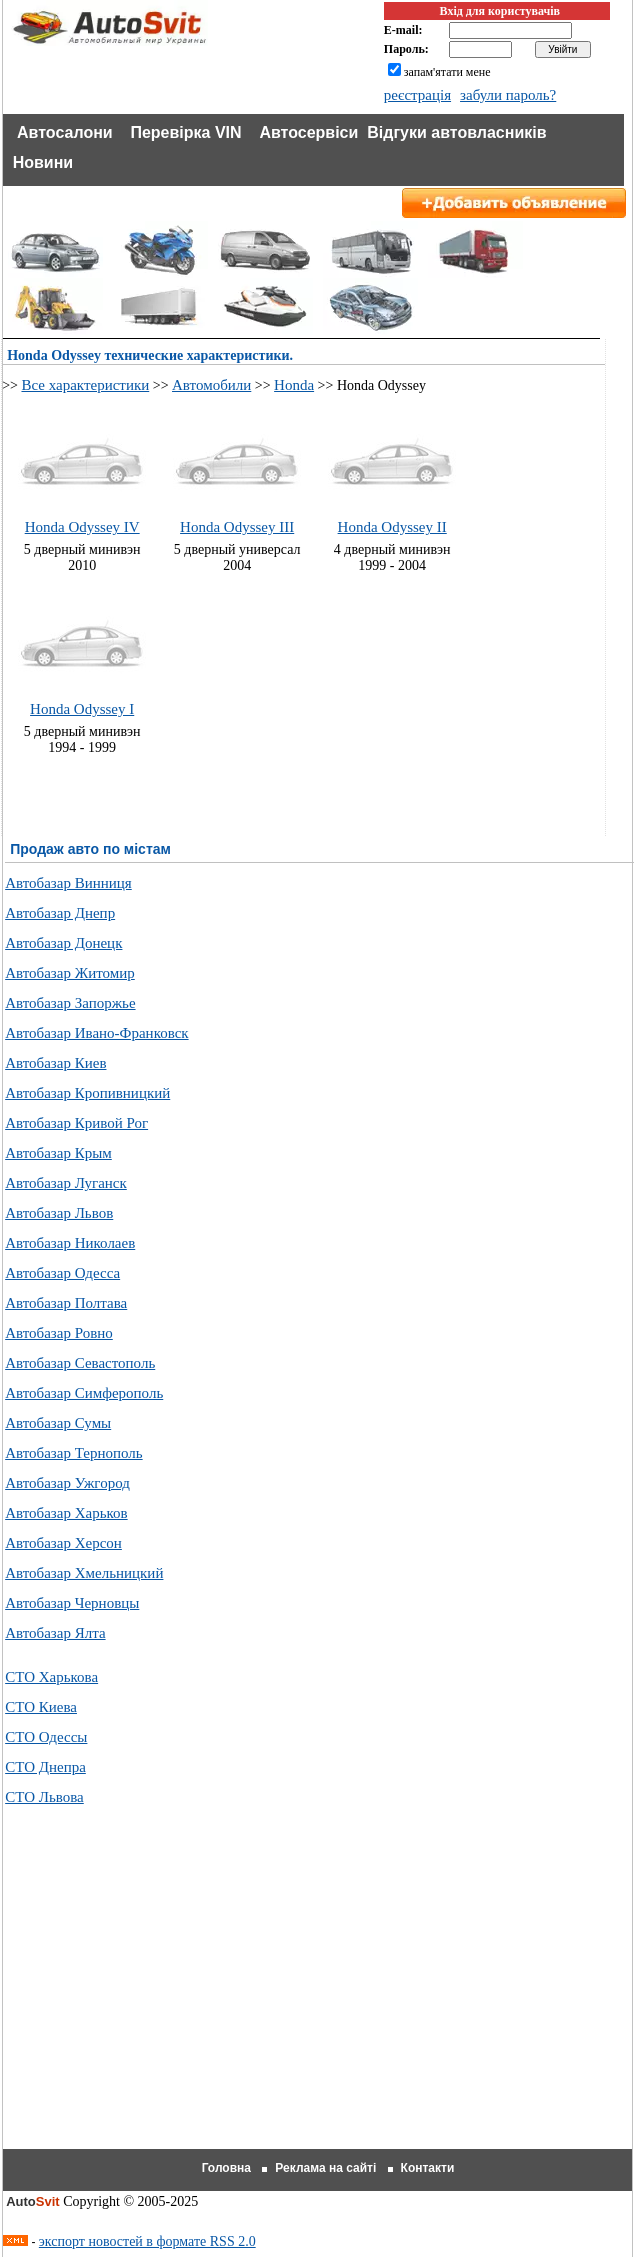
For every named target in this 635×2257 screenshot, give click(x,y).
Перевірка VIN (185, 132)
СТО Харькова (51, 1677)
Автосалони (65, 132)
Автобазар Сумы (58, 1423)
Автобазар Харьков (66, 1513)
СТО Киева (41, 1707)
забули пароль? (508, 95)
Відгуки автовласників (456, 132)
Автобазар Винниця (68, 883)
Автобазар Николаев (70, 1243)
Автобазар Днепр (60, 913)
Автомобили (211, 385)
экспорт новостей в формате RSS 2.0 (147, 2241)
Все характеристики (85, 385)
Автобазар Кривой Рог (76, 1123)
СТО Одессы (46, 1737)
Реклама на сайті (325, 2168)
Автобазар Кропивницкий (87, 1093)
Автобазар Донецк (63, 943)
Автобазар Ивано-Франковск (96, 1033)
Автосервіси (308, 132)
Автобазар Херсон (63, 1543)
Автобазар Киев (55, 1063)
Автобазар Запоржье (70, 1003)
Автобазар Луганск (66, 1183)
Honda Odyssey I (82, 709)
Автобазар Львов (59, 1213)
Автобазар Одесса (62, 1273)
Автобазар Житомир (70, 973)
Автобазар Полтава (66, 1303)
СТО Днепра (45, 1767)
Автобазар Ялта (55, 1633)
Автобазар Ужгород (67, 1483)
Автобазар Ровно (59, 1333)
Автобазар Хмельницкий (84, 1573)
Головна (226, 2168)
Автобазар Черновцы (72, 1603)
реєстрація (417, 95)
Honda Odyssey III (237, 527)
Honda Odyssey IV (82, 527)
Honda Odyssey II (392, 527)
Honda (294, 385)
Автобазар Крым (58, 1153)
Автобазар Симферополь (84, 1393)
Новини (43, 162)
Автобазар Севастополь (80, 1363)
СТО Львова (44, 1797)
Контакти (428, 2168)
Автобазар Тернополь (73, 1453)
